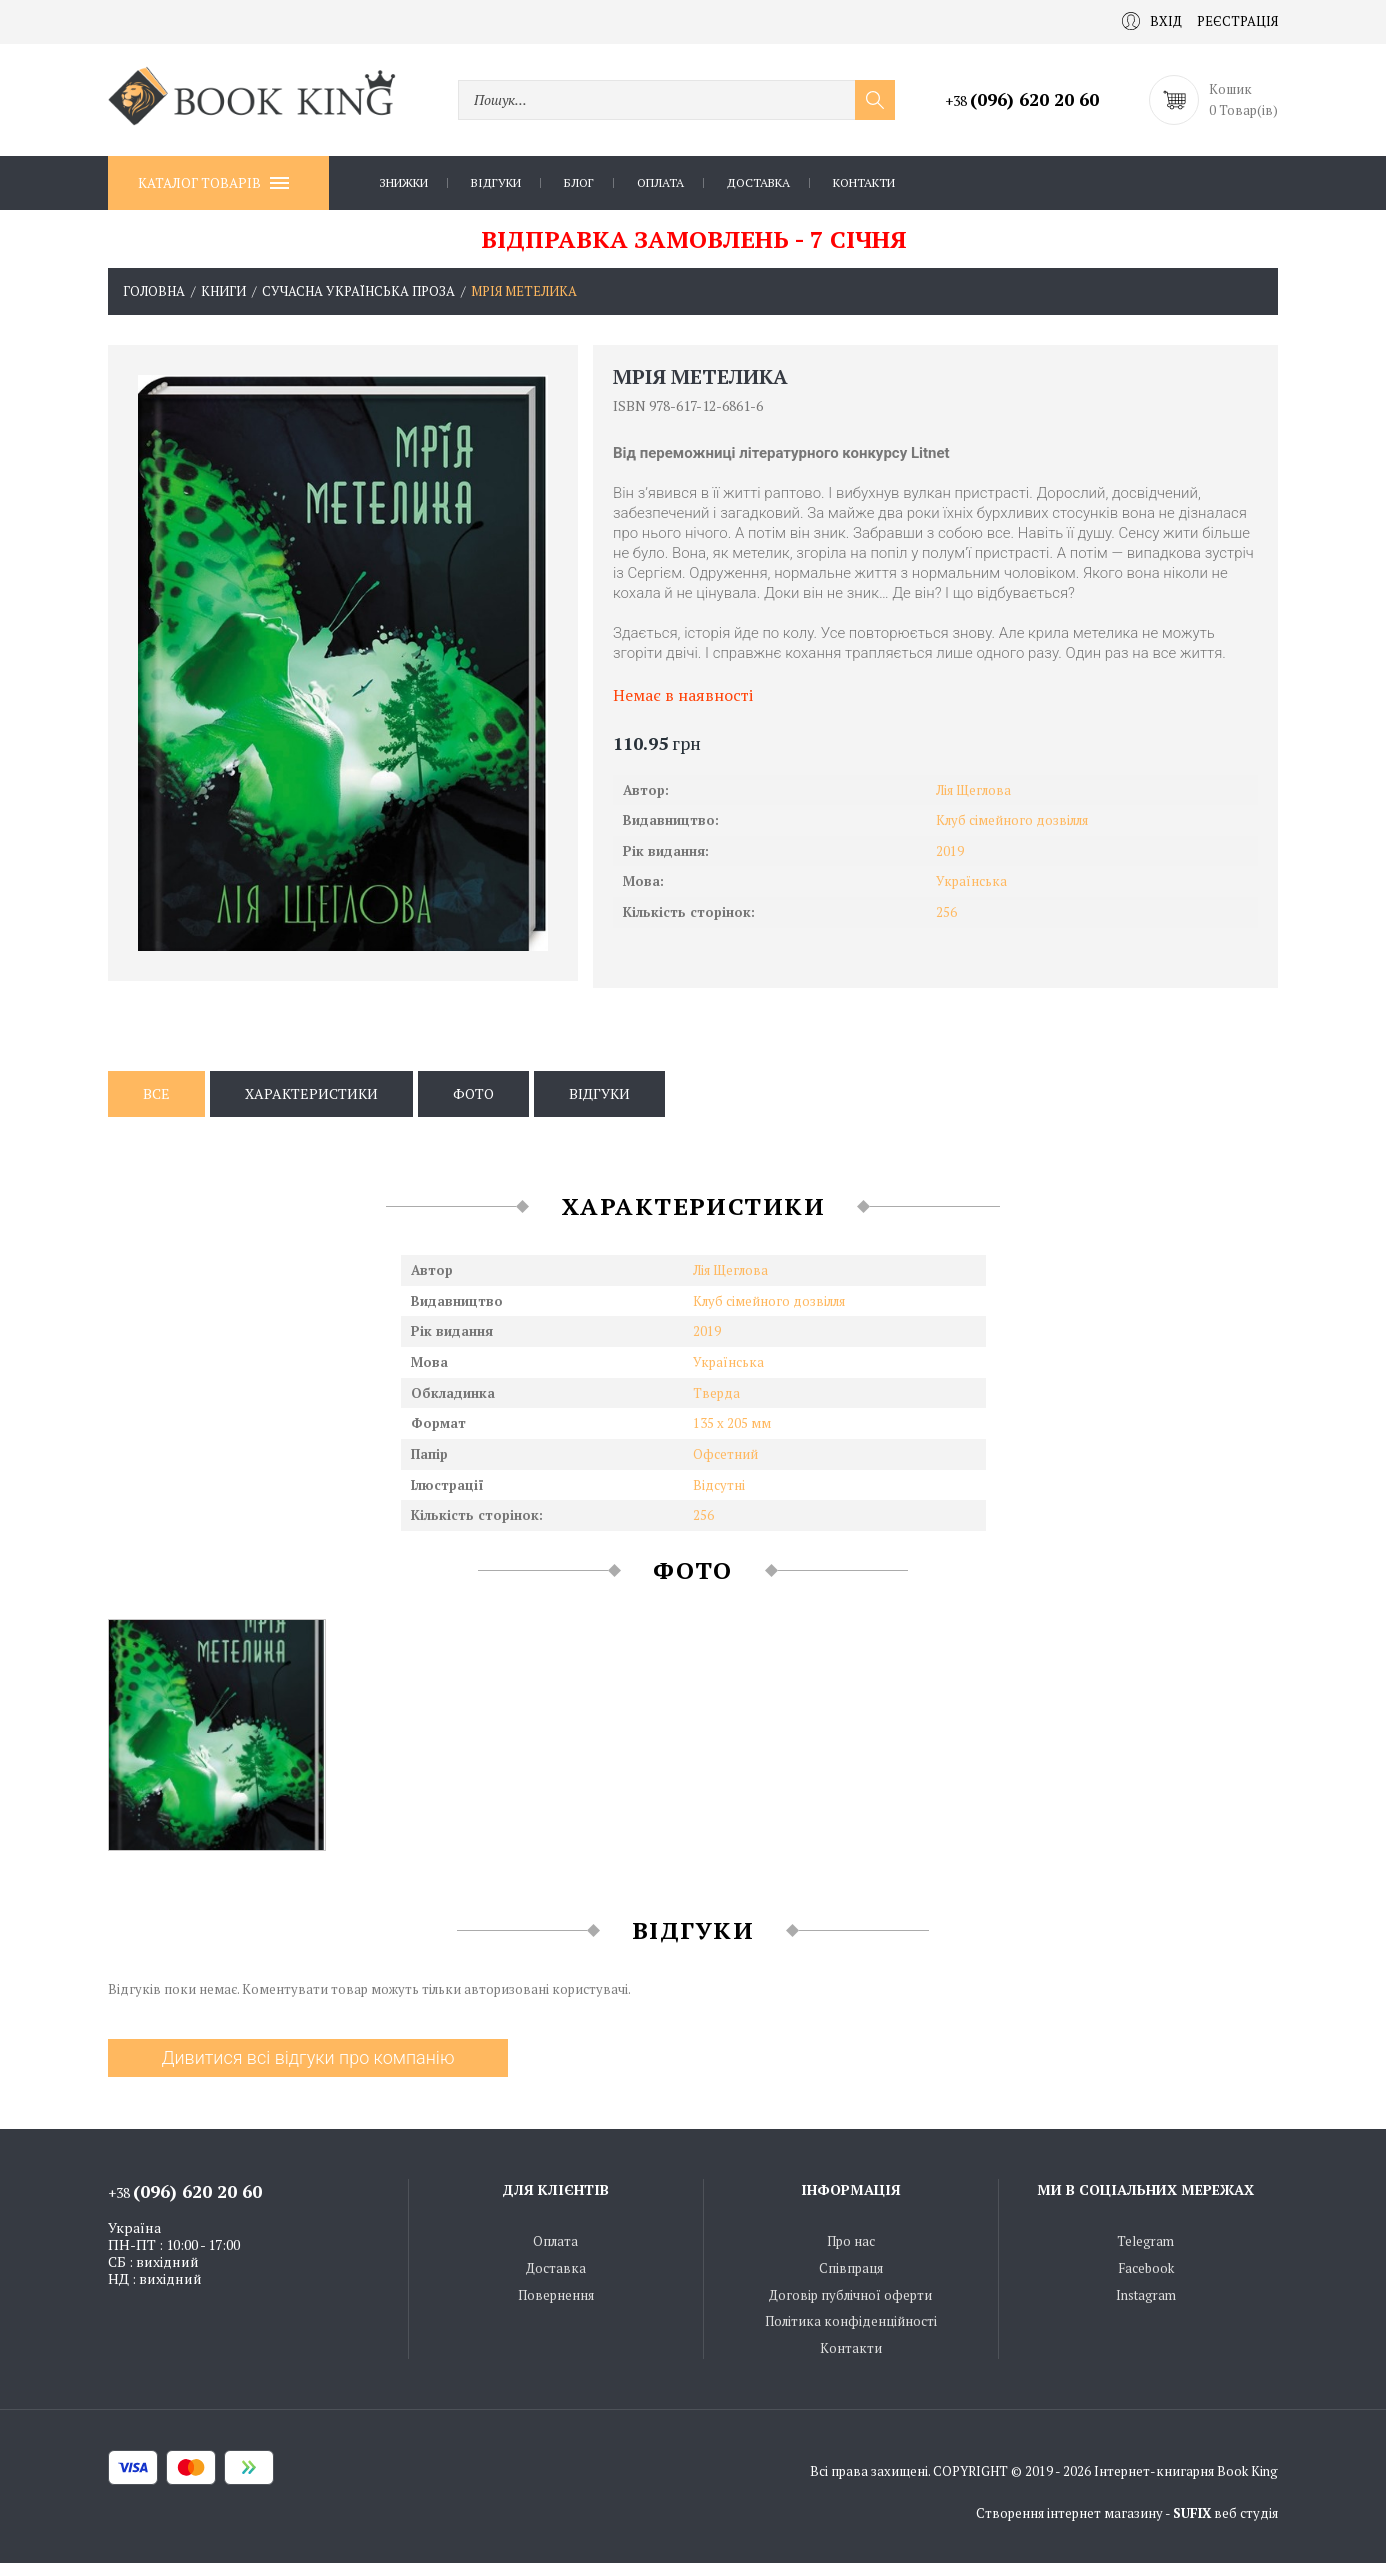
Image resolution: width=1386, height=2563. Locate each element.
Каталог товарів (213, 183)
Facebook (1146, 2268)
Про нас (851, 2241)
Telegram (1145, 2241)
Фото (473, 1093)
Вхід (1152, 21)
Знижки (403, 182)
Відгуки (496, 182)
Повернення (556, 2295)
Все (156, 1093)
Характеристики (311, 1093)
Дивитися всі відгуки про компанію (307, 2057)
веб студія (1246, 2513)
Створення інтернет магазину (1069, 2513)
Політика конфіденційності (851, 2321)
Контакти (864, 182)
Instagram (1146, 2295)
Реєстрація (1237, 21)
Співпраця (851, 2268)
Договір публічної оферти (850, 2295)
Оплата (660, 182)
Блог (579, 182)
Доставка (758, 182)
